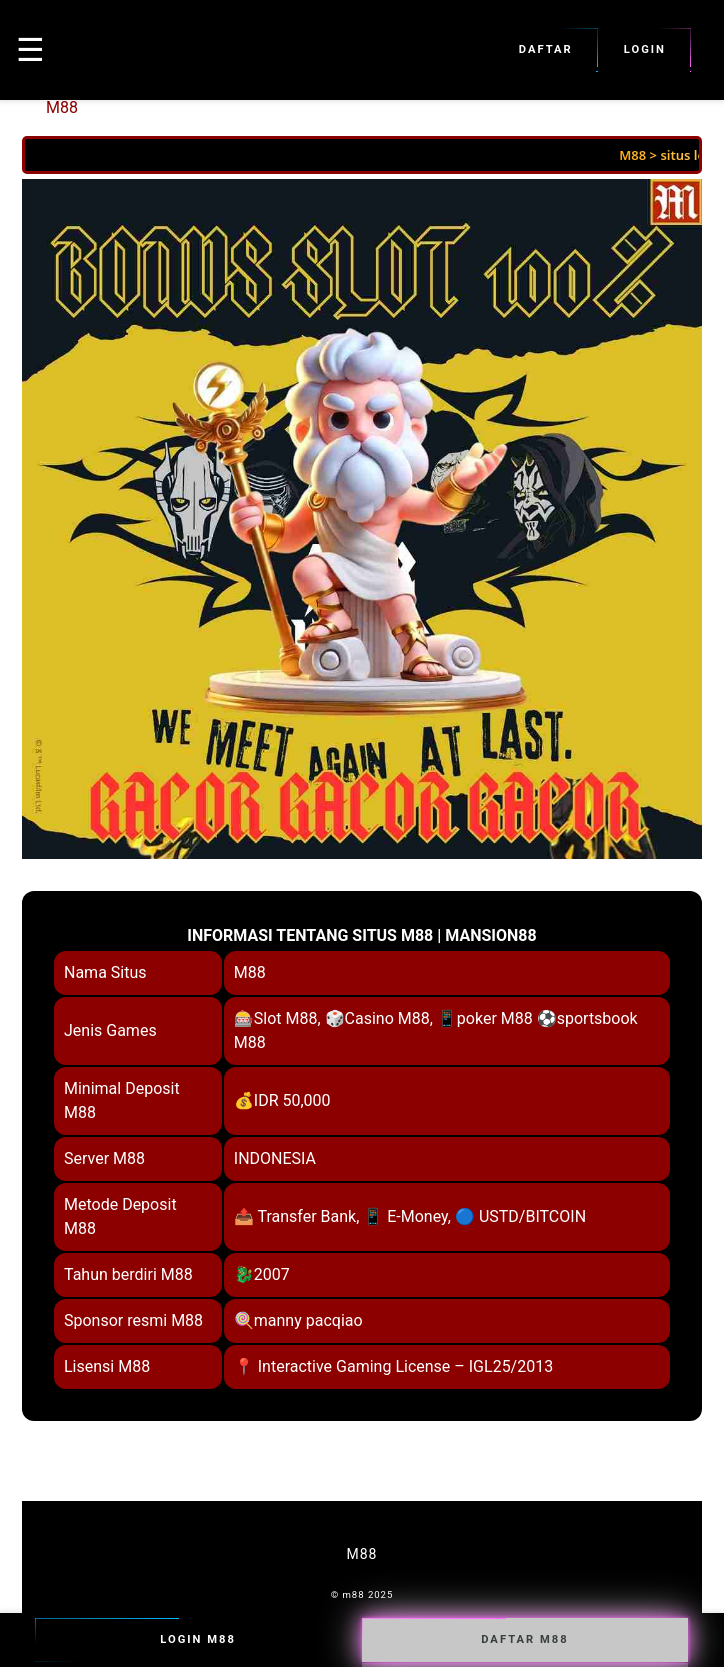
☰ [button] (30, 50)
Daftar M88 (525, 1640)
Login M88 (198, 1640)
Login (645, 50)
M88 (62, 107)
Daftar (546, 50)
